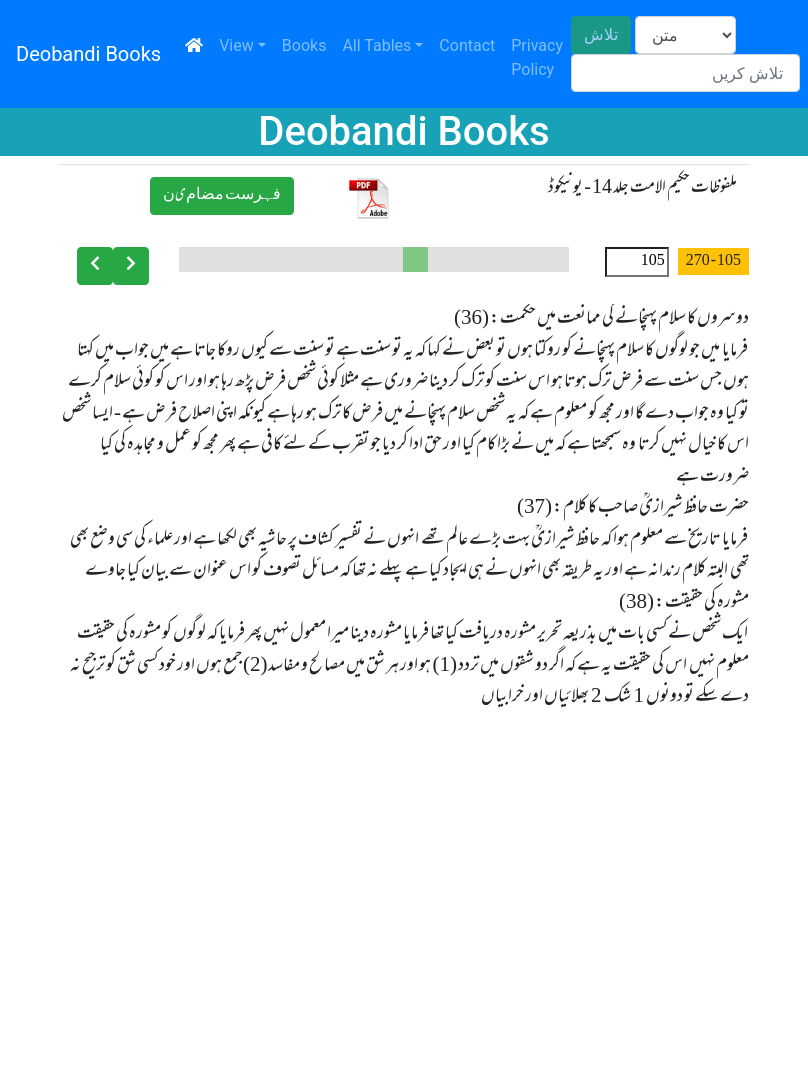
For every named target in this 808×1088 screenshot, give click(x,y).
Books (304, 45)
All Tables (376, 45)
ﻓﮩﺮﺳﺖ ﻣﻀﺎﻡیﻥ (222, 195)
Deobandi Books (88, 54)
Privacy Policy (537, 57)
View (236, 45)
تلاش (601, 34)
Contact (467, 45)
